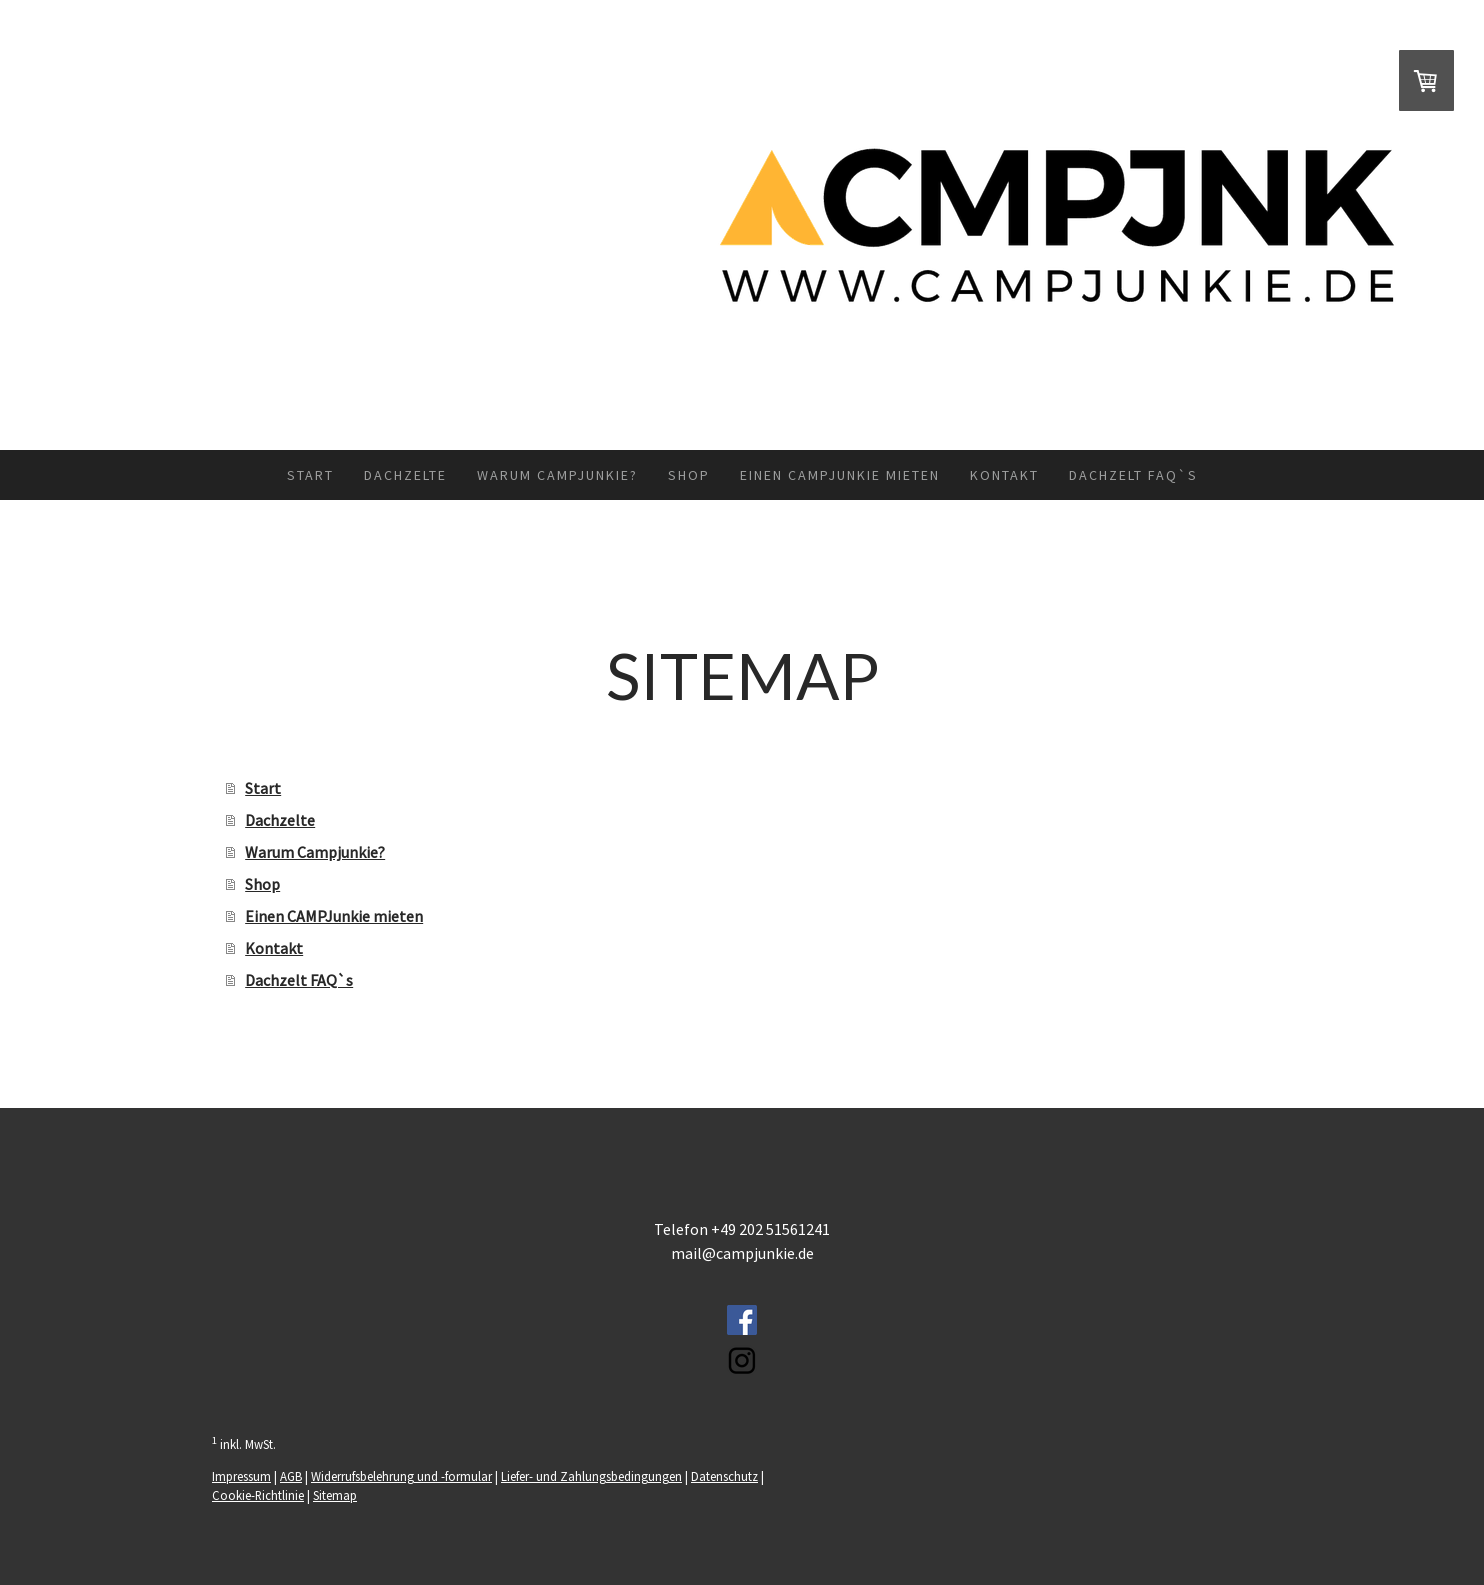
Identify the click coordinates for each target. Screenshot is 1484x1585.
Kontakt (1004, 475)
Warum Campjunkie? (557, 475)
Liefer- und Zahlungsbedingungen (591, 1476)
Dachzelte (405, 475)
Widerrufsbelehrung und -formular (401, 1476)
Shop (689, 475)
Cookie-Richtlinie (258, 1495)
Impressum (241, 1476)
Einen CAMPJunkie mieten (840, 475)
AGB (291, 1476)
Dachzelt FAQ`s (1133, 475)
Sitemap (335, 1495)
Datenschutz (724, 1476)
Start (310, 475)
